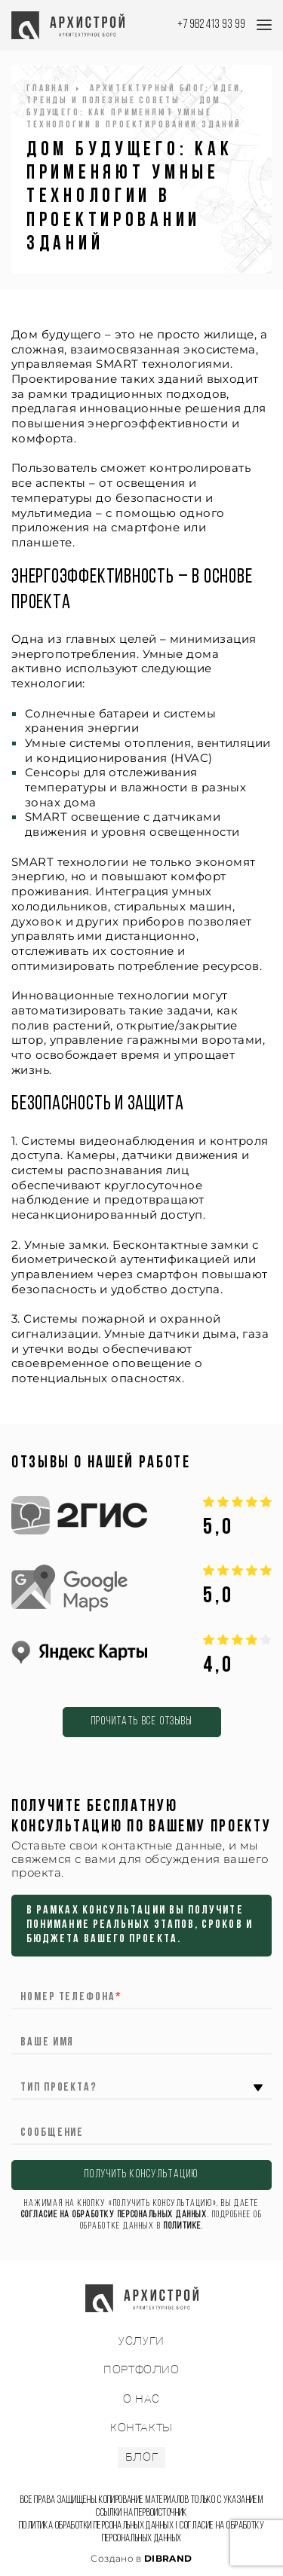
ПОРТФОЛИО (141, 2370)
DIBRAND (168, 2558)
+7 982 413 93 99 (211, 24)
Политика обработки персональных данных (96, 2526)
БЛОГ (141, 2457)
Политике (182, 2226)
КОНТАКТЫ (141, 2428)
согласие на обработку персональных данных (114, 2215)
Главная (48, 88)
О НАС (141, 2399)
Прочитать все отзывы (141, 1721)
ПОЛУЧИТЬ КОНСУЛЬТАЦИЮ (141, 2174)
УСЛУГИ (141, 2341)
